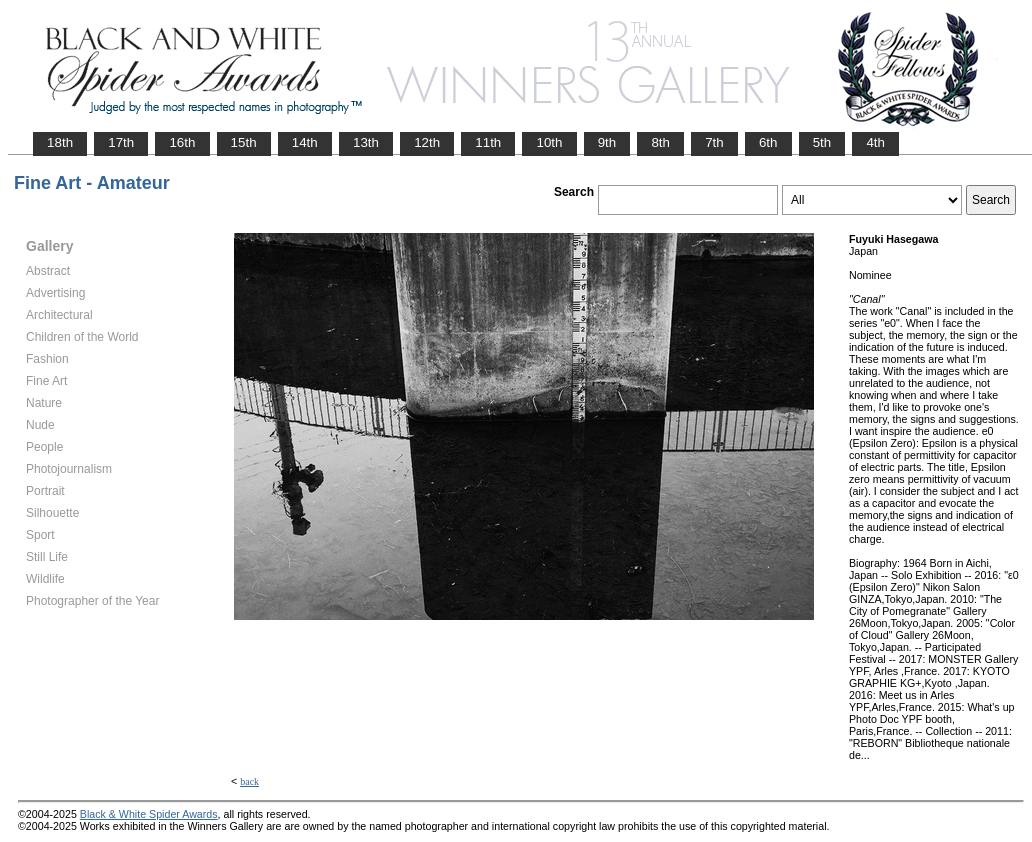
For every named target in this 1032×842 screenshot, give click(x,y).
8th (660, 142)
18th (60, 142)
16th (182, 142)
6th (768, 142)
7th (714, 142)
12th (427, 142)
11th (488, 142)
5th (822, 142)
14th (305, 142)
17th (121, 142)
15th (244, 142)
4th (875, 142)
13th (366, 142)
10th (549, 142)
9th (607, 142)
